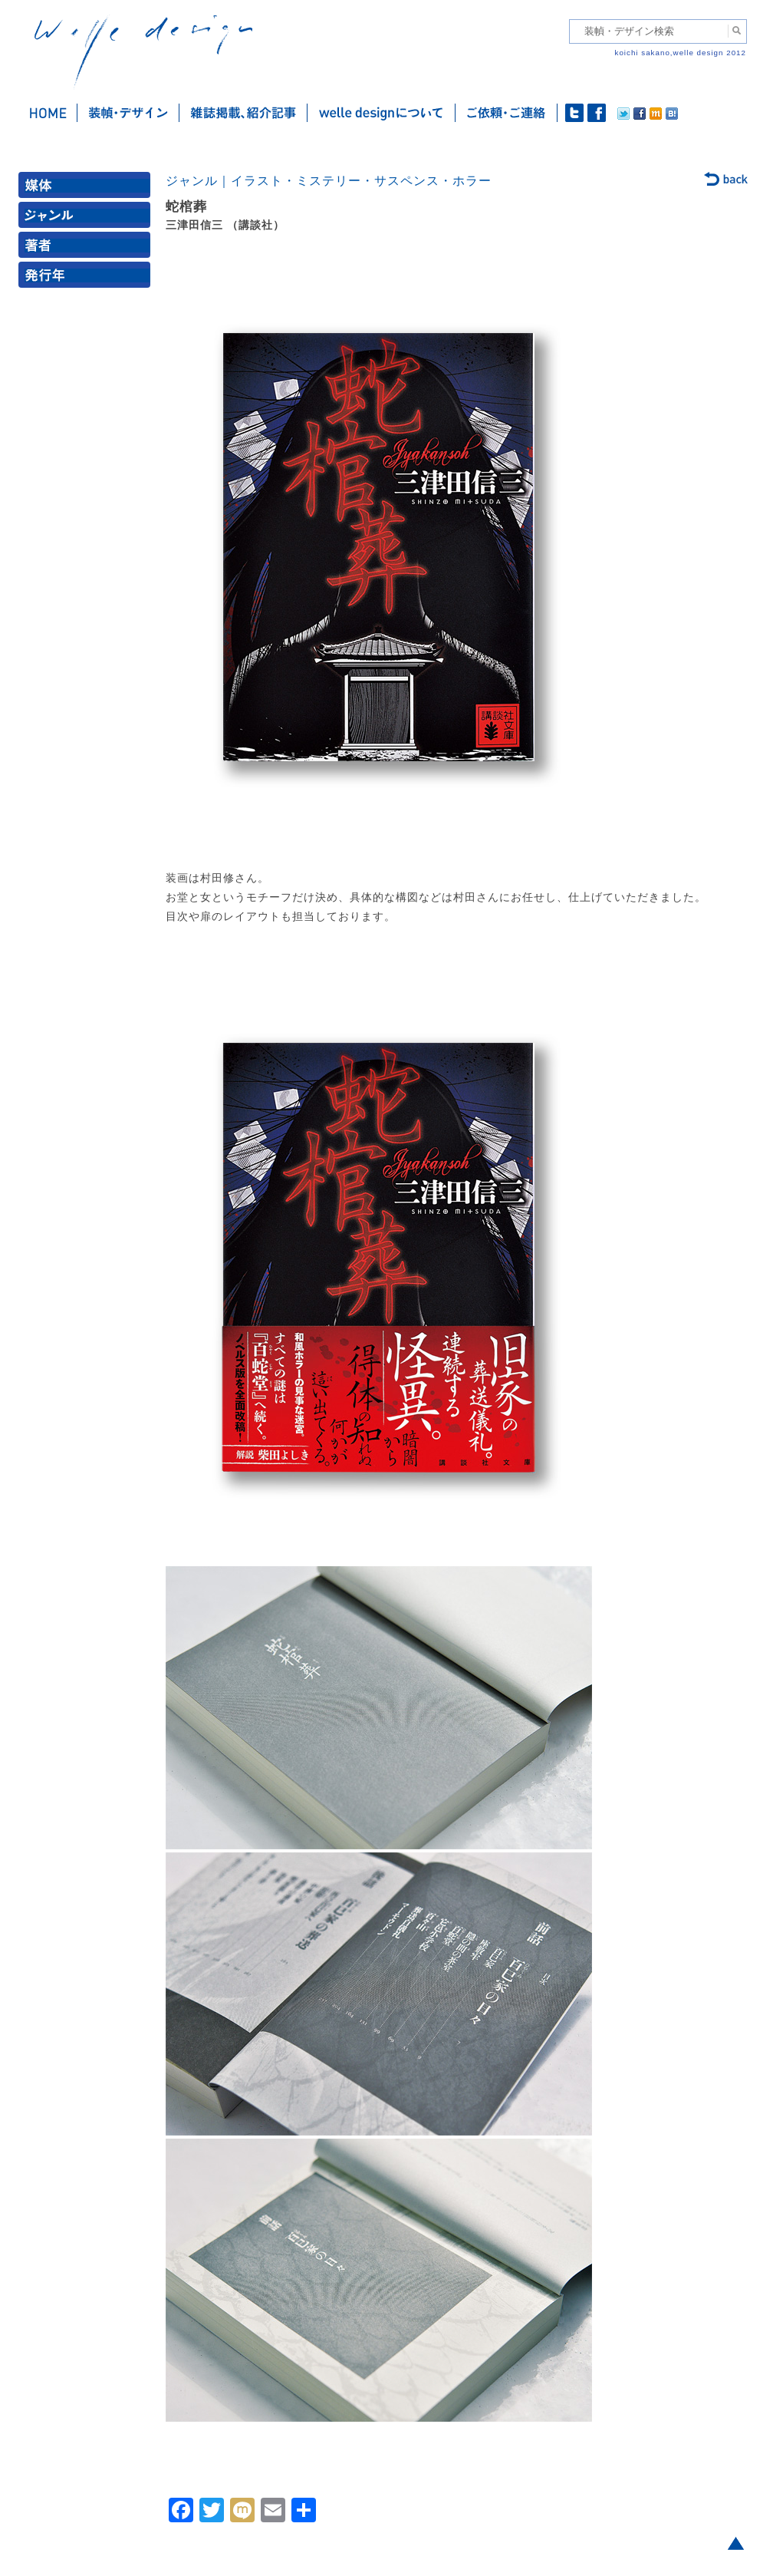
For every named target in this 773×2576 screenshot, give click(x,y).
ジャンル (87, 218)
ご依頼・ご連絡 (507, 113)
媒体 (87, 188)
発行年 (87, 278)
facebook (596, 113)
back (726, 180)
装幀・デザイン (128, 113)
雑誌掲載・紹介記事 (243, 113)
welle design (143, 52)
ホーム (47, 113)
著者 (87, 248)
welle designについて (382, 113)
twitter (574, 113)
